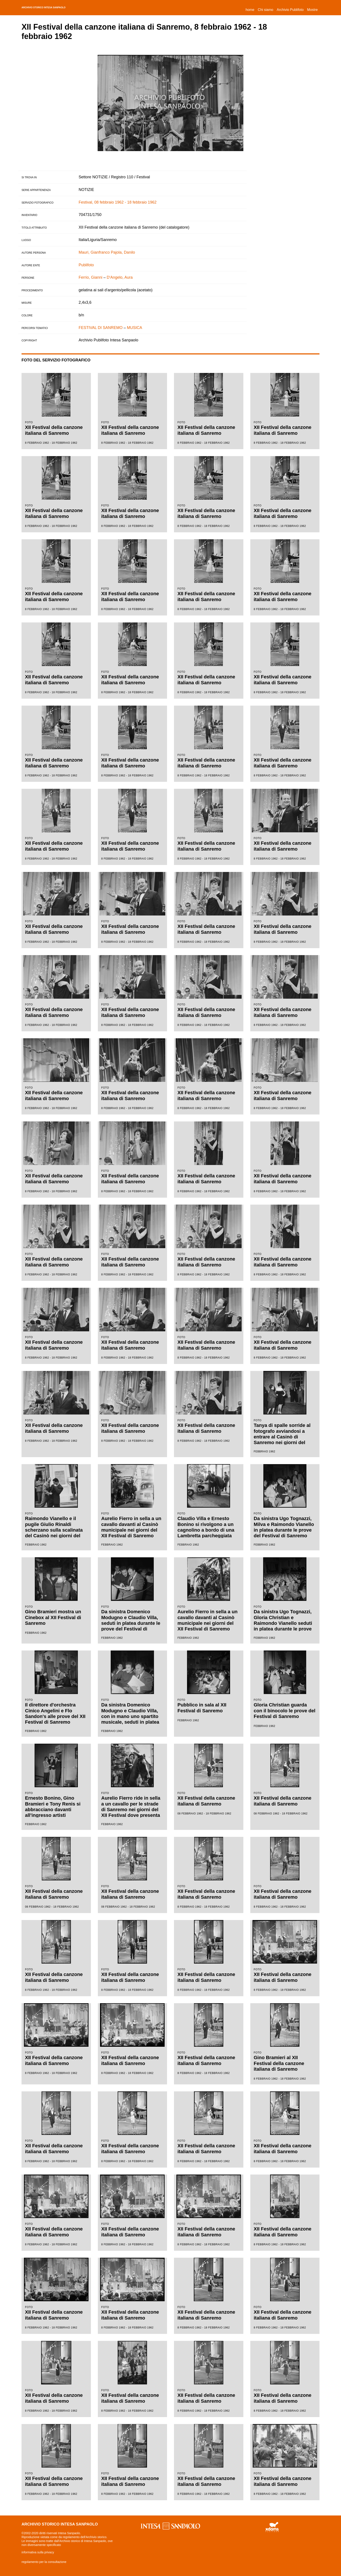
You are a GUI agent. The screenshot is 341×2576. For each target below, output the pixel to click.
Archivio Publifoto (290, 10)
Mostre (312, 10)
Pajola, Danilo (123, 252)
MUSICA (134, 327)
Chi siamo (265, 10)
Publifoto (86, 265)
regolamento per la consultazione (44, 2562)
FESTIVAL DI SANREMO (101, 327)
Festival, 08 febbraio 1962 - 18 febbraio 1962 (118, 202)
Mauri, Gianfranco (94, 252)
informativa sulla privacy (38, 2552)
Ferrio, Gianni (90, 277)
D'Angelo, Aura (120, 277)
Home (251, 9)
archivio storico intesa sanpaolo (60, 7)
